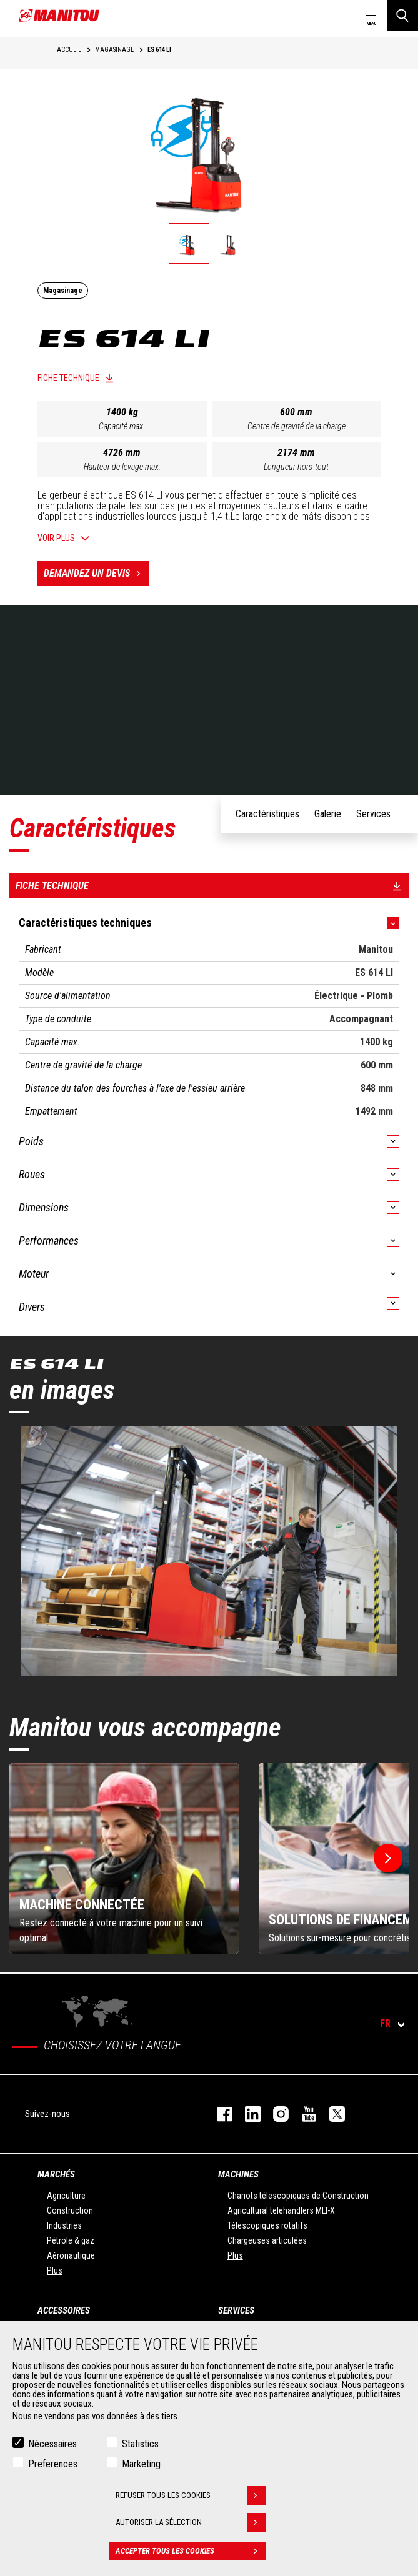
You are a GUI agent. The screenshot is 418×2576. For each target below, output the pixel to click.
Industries (64, 2225)
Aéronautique (71, 2255)
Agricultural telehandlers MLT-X (281, 2210)
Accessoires (63, 2310)
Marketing (141, 2464)
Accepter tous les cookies (191, 2551)
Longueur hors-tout (296, 466)
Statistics (140, 2444)
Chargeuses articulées (267, 2240)
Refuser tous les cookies (191, 2495)
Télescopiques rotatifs (267, 2225)
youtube (303, 2114)
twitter (331, 2114)
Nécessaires (52, 2444)
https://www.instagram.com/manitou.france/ (275, 2114)
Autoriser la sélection (191, 2522)
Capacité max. (122, 426)
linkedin (246, 2114)
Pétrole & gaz (70, 2240)
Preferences (52, 2464)
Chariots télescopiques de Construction (298, 2196)
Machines (238, 2174)
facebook (218, 2114)
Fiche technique (68, 378)
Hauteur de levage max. (122, 466)
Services (236, 2310)
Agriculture (66, 2196)
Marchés (56, 2174)
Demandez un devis (96, 573)
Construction (70, 2210)
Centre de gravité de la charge (296, 426)
